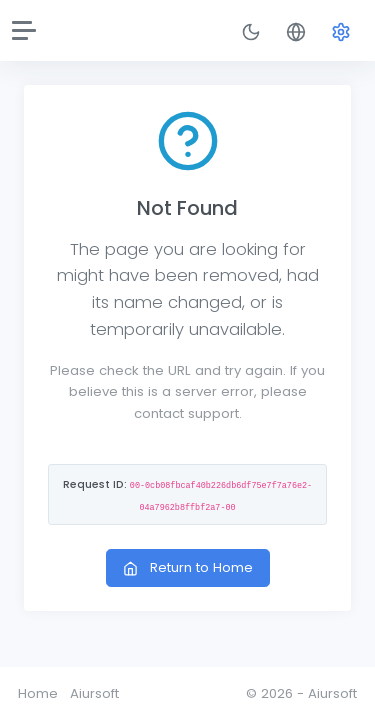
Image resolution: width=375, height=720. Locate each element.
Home (38, 693)
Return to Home (188, 567)
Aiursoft (94, 693)
